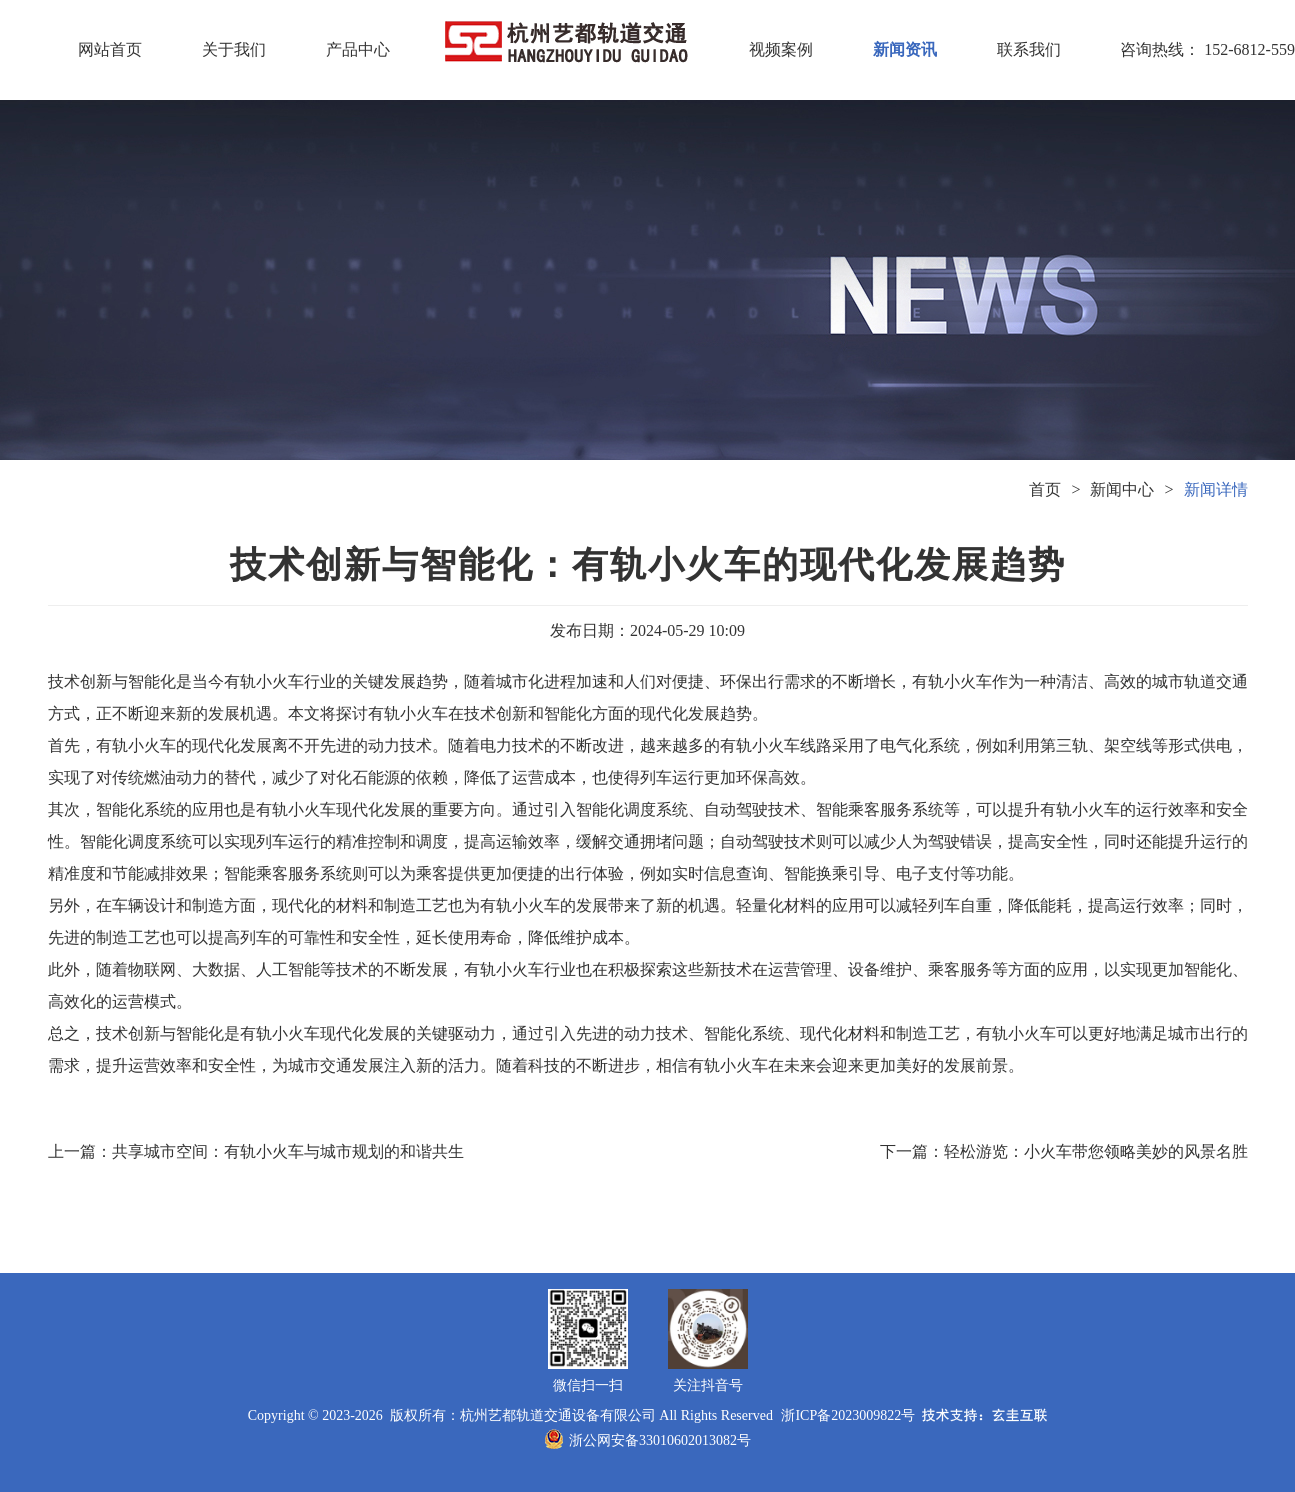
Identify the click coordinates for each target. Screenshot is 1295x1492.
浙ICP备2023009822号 (848, 1415)
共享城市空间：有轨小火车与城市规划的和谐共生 (288, 1151)
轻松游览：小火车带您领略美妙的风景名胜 (1096, 1151)
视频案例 (781, 49)
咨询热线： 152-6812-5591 (1153, 49)
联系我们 (1029, 49)
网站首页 (110, 49)
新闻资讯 (905, 49)
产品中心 (358, 49)
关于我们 (234, 49)
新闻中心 (1122, 489)
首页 (1045, 489)
